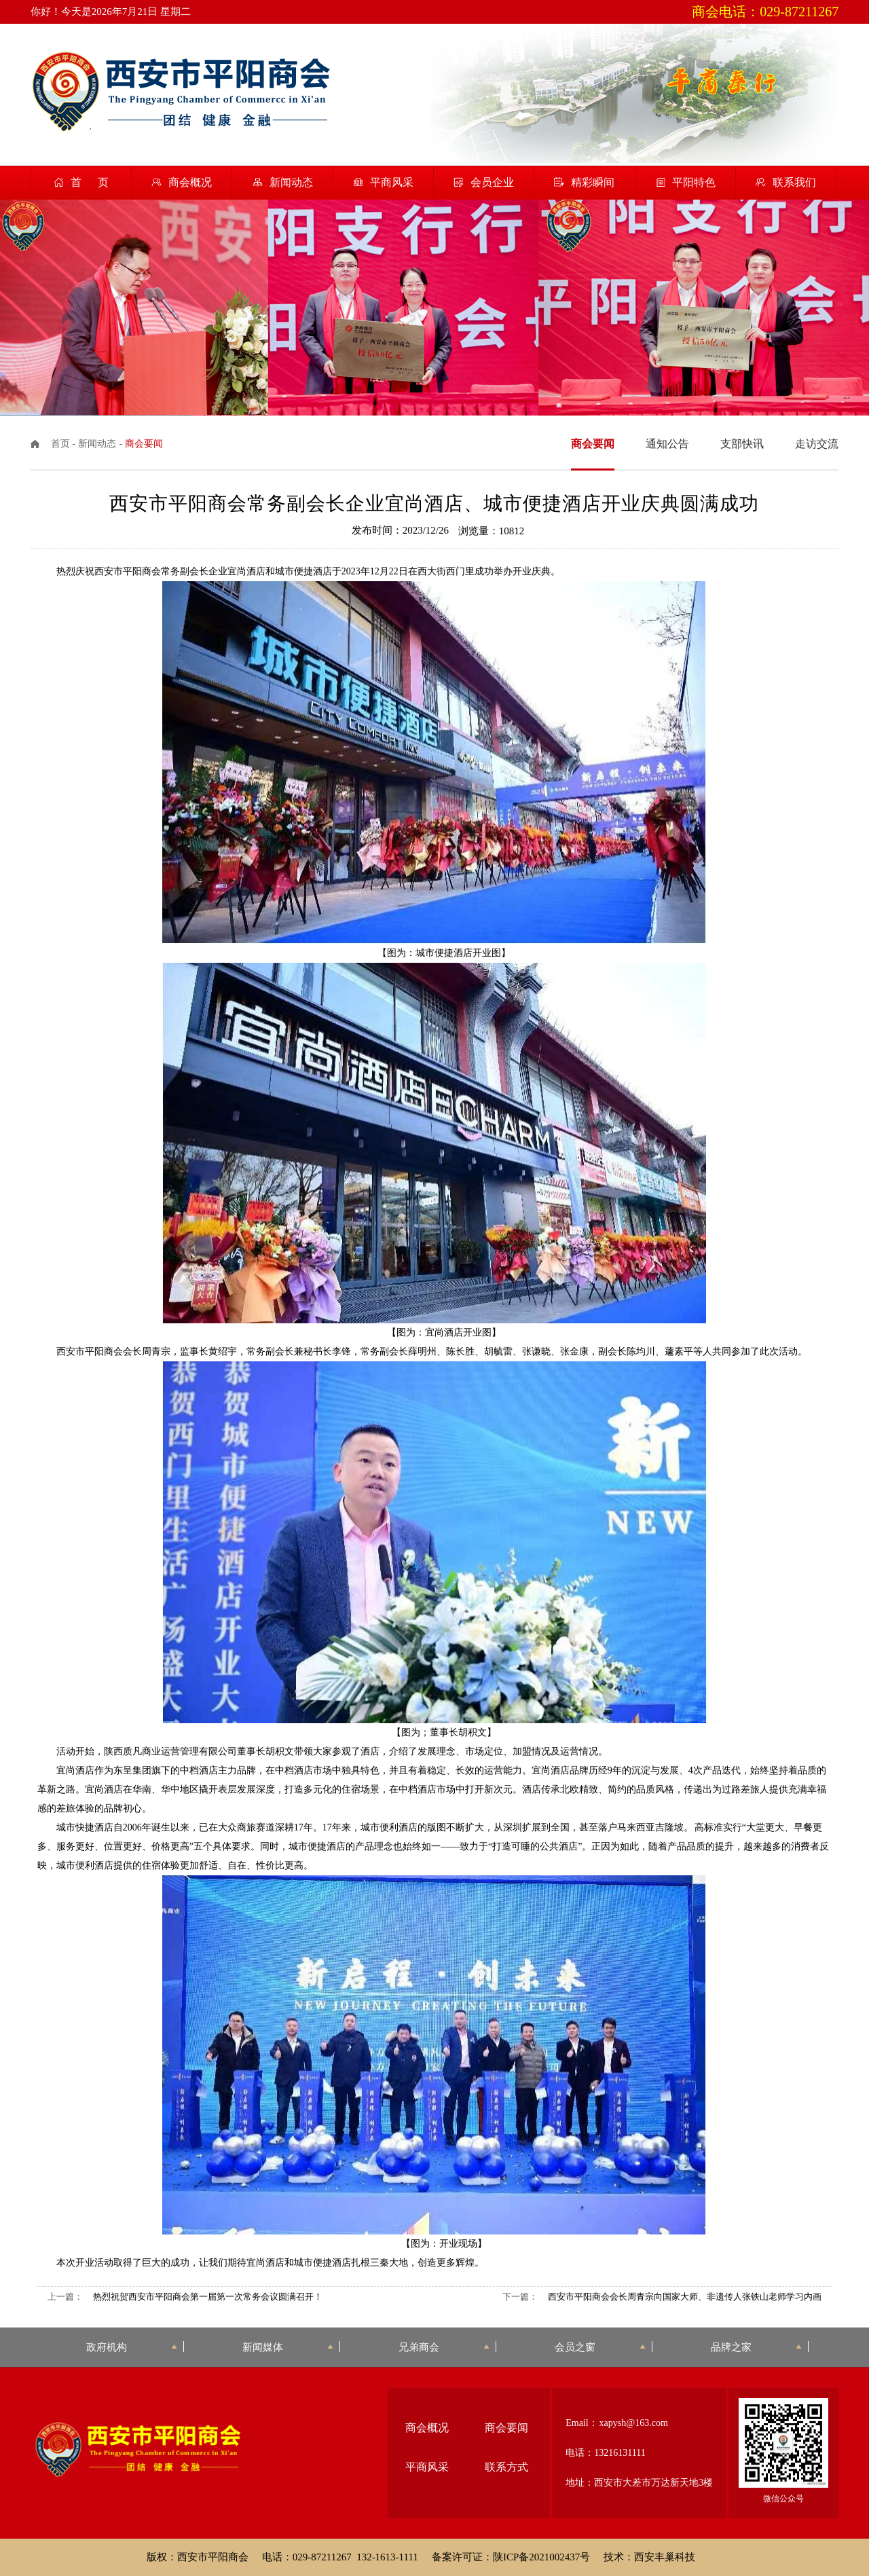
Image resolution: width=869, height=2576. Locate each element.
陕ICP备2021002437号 (541, 2557)
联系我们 (794, 182)
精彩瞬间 (592, 182)
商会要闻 (506, 2427)
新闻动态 (291, 182)
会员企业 (492, 182)
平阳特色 (694, 182)
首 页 (90, 182)
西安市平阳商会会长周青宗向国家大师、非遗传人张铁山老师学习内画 (684, 2297)
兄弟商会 (444, 2347)
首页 (60, 444)
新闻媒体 (287, 2347)
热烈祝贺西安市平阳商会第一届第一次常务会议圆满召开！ (207, 2297)
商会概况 (190, 182)
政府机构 (131, 2347)
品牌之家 (756, 2347)
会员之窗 (600, 2347)
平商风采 (391, 182)
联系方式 (506, 2467)
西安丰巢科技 (664, 2557)
